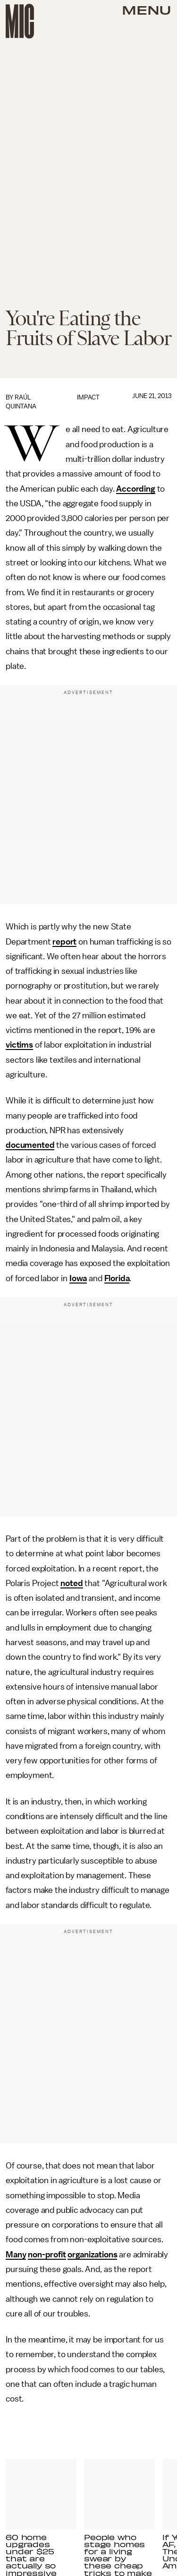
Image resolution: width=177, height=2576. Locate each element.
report (64, 941)
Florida (117, 1278)
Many (16, 2254)
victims (19, 1045)
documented (30, 1145)
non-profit (47, 2254)
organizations (92, 2254)
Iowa (78, 1278)
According (135, 489)
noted (71, 1583)
